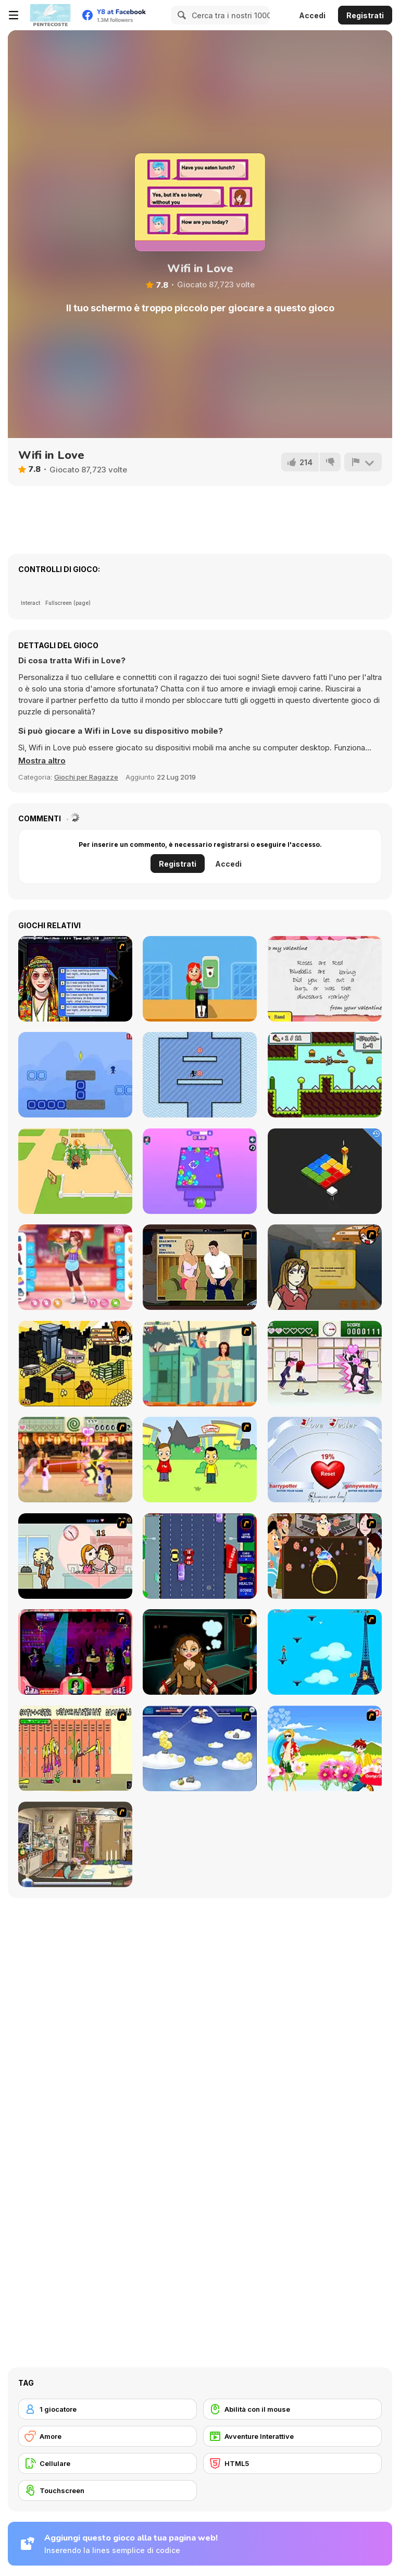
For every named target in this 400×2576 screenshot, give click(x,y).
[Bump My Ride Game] (200, 1556)
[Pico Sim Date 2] (75, 1363)
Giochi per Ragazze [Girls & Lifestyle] (86, 777)
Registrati (365, 15)
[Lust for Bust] (200, 1267)
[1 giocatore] (107, 2409)
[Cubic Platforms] (325, 1171)
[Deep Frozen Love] (200, 1652)
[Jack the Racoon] (325, 1074)
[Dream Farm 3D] (75, 1171)
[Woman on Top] (325, 1652)
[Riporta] (363, 462)
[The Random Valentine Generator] (325, 979)
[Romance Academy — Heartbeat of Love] (325, 1363)
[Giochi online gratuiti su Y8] (50, 15)
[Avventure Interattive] (292, 2436)
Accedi (312, 15)
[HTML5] (292, 2463)
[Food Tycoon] (200, 979)
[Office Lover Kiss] (75, 1556)
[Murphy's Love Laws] (75, 1844)
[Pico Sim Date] (325, 1267)
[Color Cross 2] (75, 1074)
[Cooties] (75, 1748)
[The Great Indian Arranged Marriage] (325, 1556)
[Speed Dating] (75, 979)
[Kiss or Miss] (200, 1459)
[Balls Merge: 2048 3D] (200, 1171)
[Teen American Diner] (75, 1267)
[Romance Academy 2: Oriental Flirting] (75, 1459)
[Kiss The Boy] (325, 1748)
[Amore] (107, 2436)
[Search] (180, 15)
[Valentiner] (200, 1748)
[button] (42, 761)
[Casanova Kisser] (75, 1652)
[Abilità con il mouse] (292, 2409)
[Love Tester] (325, 1459)
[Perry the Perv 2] (200, 1363)
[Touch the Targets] (200, 1074)
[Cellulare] (107, 2463)
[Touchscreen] (107, 2490)
